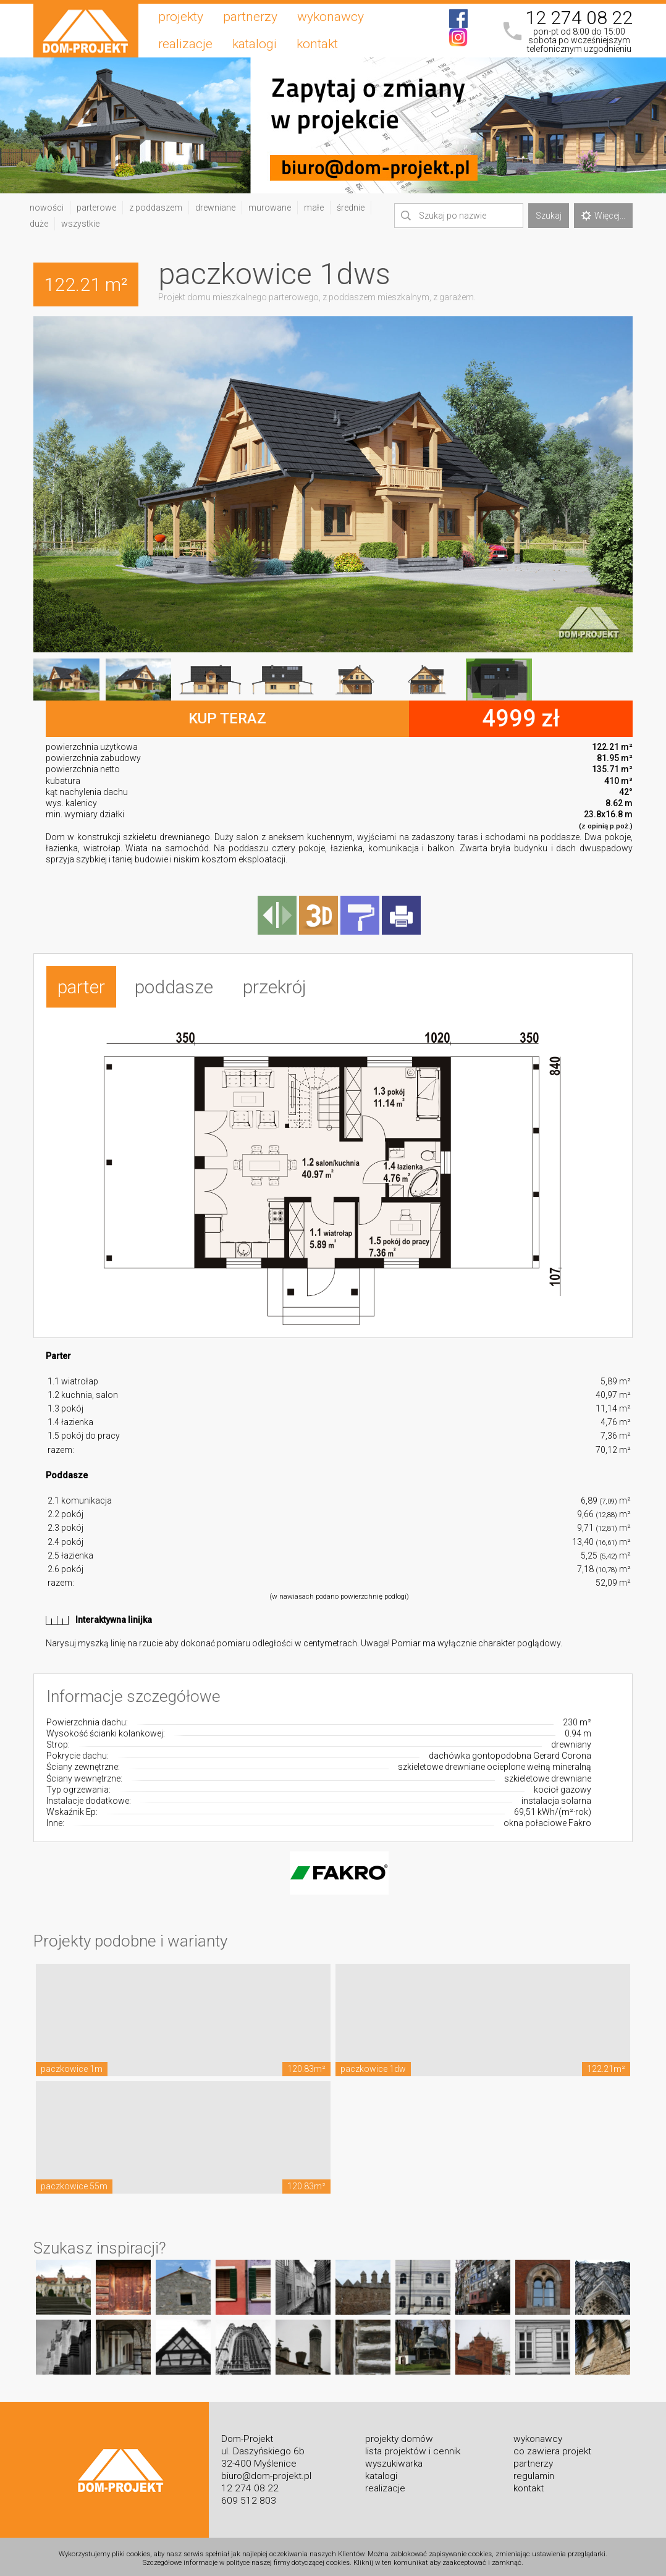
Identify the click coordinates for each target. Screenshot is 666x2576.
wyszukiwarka (394, 2459)
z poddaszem (155, 208)
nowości (47, 208)
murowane (269, 208)
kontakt (317, 43)
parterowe (96, 208)
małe (314, 208)
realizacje (185, 43)
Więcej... (603, 216)
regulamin (533, 2471)
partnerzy (250, 16)
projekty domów (399, 2434)
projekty (180, 16)
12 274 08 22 (579, 18)
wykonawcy (330, 16)
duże (39, 224)
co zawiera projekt (552, 2446)
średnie (351, 208)
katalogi (254, 43)
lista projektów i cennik (412, 2446)
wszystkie (80, 224)
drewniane (215, 208)
